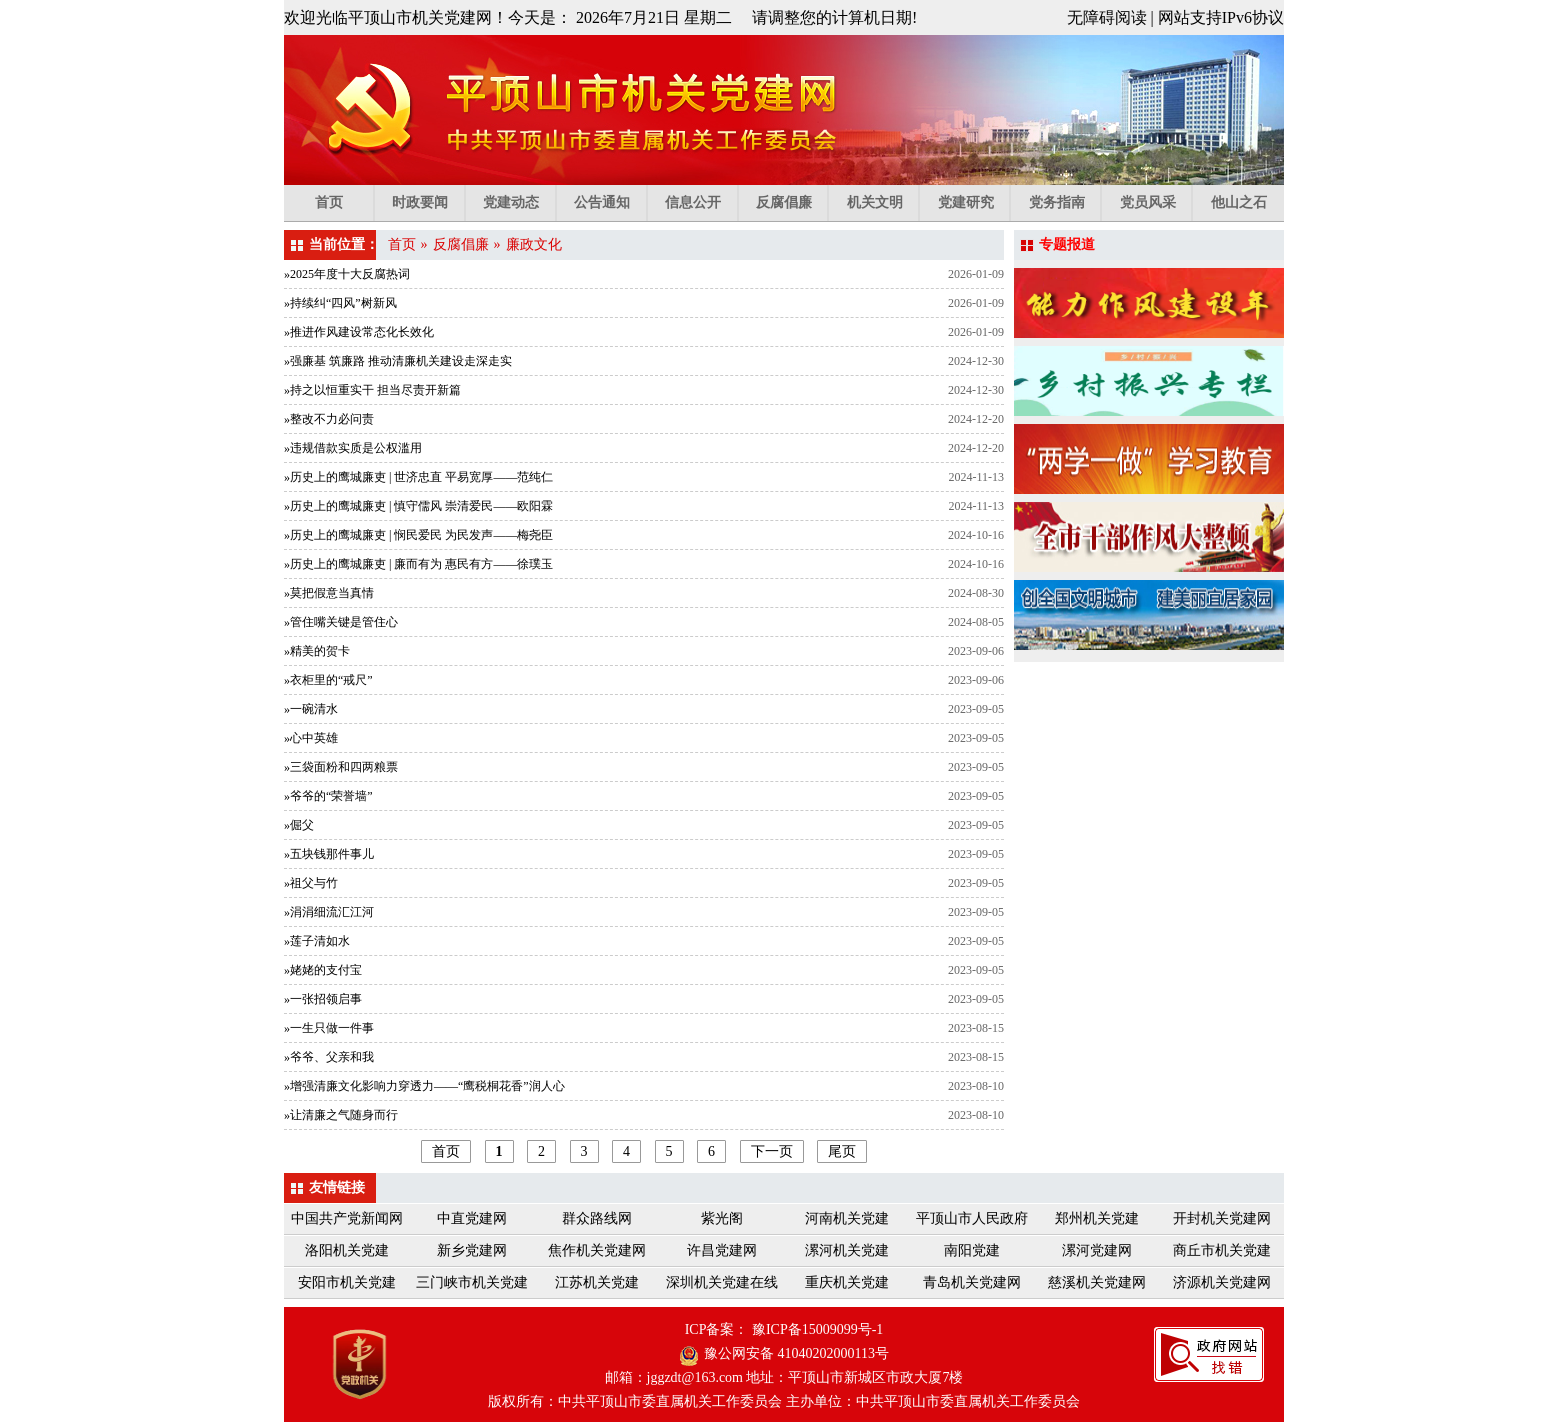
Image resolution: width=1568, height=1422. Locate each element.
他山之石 (1239, 202)
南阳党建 (972, 1250)
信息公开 (701, 203)
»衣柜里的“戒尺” (328, 680)
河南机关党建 (847, 1218)
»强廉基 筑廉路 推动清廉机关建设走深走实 (398, 361)
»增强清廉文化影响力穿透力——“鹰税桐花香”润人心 (424, 1086)
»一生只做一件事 (329, 1028)
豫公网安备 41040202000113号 (796, 1353)
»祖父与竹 (311, 883)
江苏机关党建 (597, 1282)
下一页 (772, 1151)
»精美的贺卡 (317, 651)
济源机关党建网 (1222, 1282)
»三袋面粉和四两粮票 (341, 767)
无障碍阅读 (1107, 17)
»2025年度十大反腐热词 (347, 274)
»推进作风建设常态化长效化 (359, 332)
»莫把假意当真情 (329, 593)
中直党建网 (472, 1218)
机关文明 (883, 203)
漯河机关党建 (847, 1250)
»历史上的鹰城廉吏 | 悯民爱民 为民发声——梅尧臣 (418, 535)
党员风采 (1156, 203)
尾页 (842, 1151)
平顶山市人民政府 (972, 1218)
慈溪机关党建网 (1097, 1282)
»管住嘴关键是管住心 (341, 622)
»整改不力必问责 (329, 419)
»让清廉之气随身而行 (341, 1115)
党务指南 (1065, 203)
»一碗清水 (311, 709)
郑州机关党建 (1097, 1218)
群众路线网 (597, 1218)
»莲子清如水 (317, 941)
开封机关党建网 (1222, 1218)
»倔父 (299, 825)
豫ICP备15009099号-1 (817, 1329)
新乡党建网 (472, 1250)
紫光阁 (722, 1218)
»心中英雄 (311, 738)
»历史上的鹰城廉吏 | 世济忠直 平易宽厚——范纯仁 (418, 477)
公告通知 (610, 203)
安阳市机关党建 (347, 1282)
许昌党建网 (722, 1250)
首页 (344, 203)
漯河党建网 (1097, 1250)
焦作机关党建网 (597, 1250)
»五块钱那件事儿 (329, 854)
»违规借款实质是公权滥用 (353, 448)
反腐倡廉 (792, 203)
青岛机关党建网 (972, 1282)
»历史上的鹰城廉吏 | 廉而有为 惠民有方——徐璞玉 (418, 564)
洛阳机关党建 (347, 1250)
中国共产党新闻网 (347, 1218)
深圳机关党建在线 (722, 1282)
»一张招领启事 (323, 999)
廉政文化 (534, 244)
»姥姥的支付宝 (323, 970)
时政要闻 (428, 203)
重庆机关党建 (847, 1282)
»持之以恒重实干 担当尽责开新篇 (372, 390)
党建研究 (974, 203)
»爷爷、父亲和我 (329, 1057)
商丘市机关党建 (1222, 1250)
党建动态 (519, 203)
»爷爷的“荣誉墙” (328, 796)
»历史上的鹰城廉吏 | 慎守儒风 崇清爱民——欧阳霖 (418, 506)
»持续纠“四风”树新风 (340, 303)
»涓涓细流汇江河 (329, 912)
